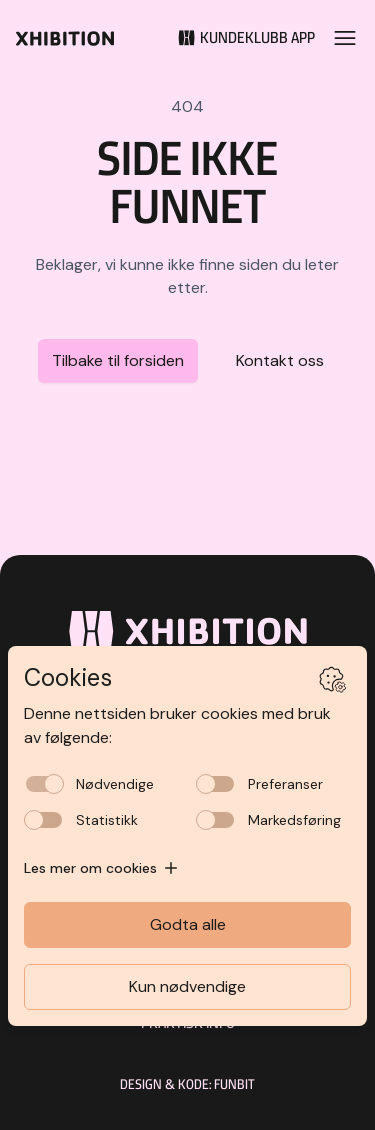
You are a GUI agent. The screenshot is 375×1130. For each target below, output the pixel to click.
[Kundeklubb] (240, 38)
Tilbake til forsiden (118, 360)
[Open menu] (345, 38)
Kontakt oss (280, 360)
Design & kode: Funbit (187, 1084)
